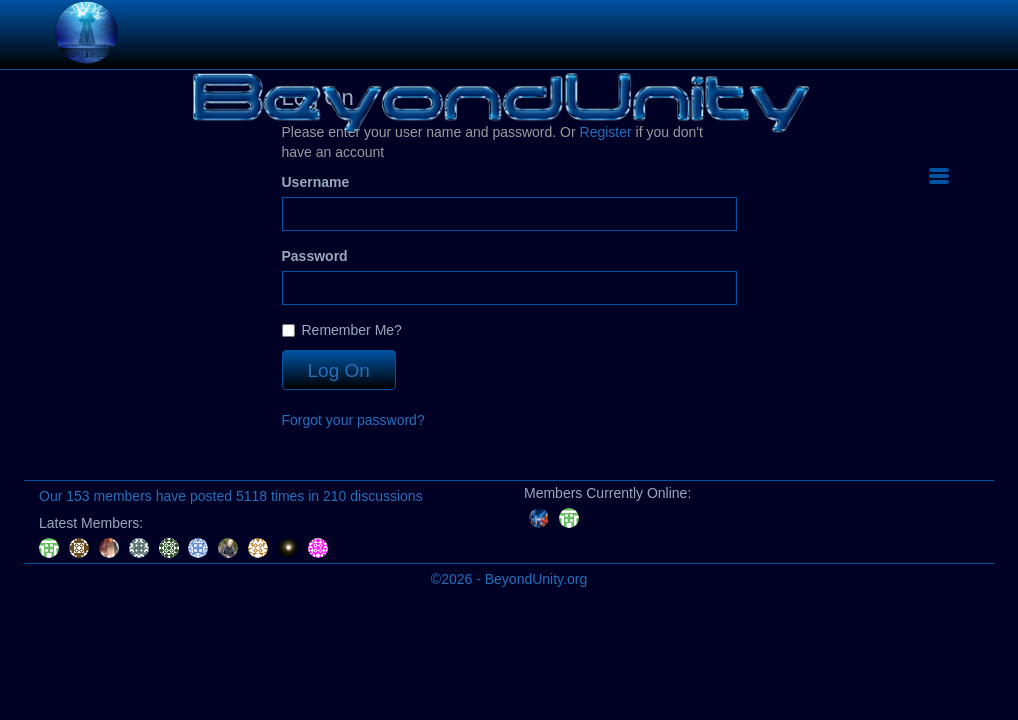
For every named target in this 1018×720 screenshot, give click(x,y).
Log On (339, 370)
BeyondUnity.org (536, 579)
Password (315, 256)
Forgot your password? (353, 420)
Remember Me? (342, 330)
